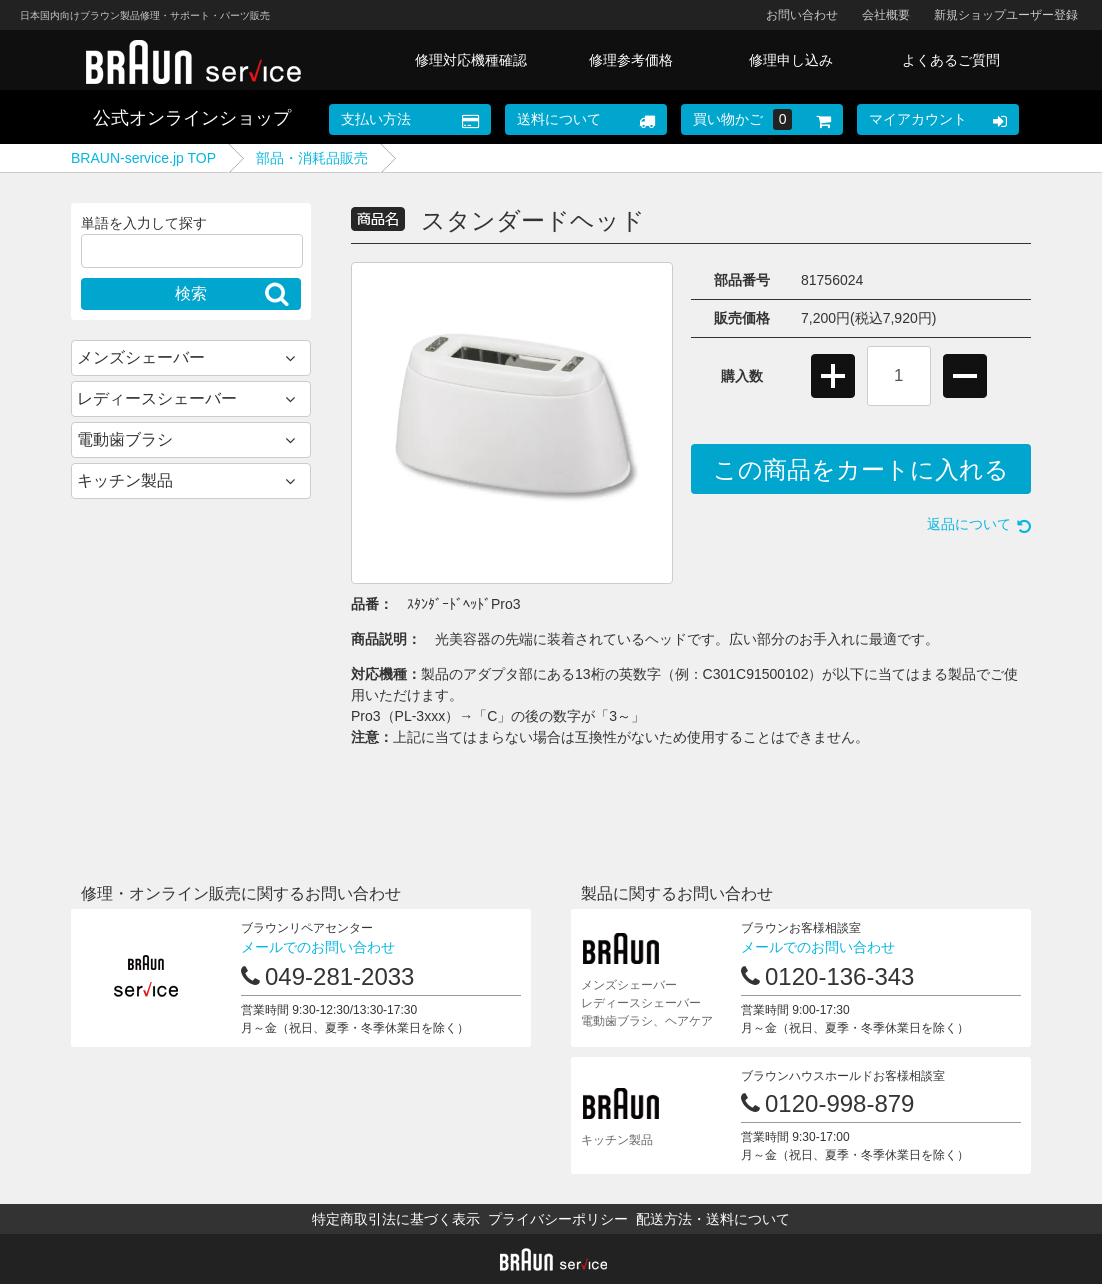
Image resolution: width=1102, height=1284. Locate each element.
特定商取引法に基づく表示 (396, 1219)
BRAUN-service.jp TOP (143, 158)
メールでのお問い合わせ (318, 947)
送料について (559, 119)
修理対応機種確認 (471, 60)
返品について (969, 524)
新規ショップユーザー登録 (1006, 15)
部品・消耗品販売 (312, 158)
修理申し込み (791, 60)
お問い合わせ (802, 15)
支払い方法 (376, 119)
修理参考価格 (631, 60)
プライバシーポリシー (558, 1219)
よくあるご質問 (951, 60)
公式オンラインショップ (192, 118)
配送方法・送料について (713, 1219)
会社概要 (886, 15)
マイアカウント (918, 119)
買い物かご (743, 119)
